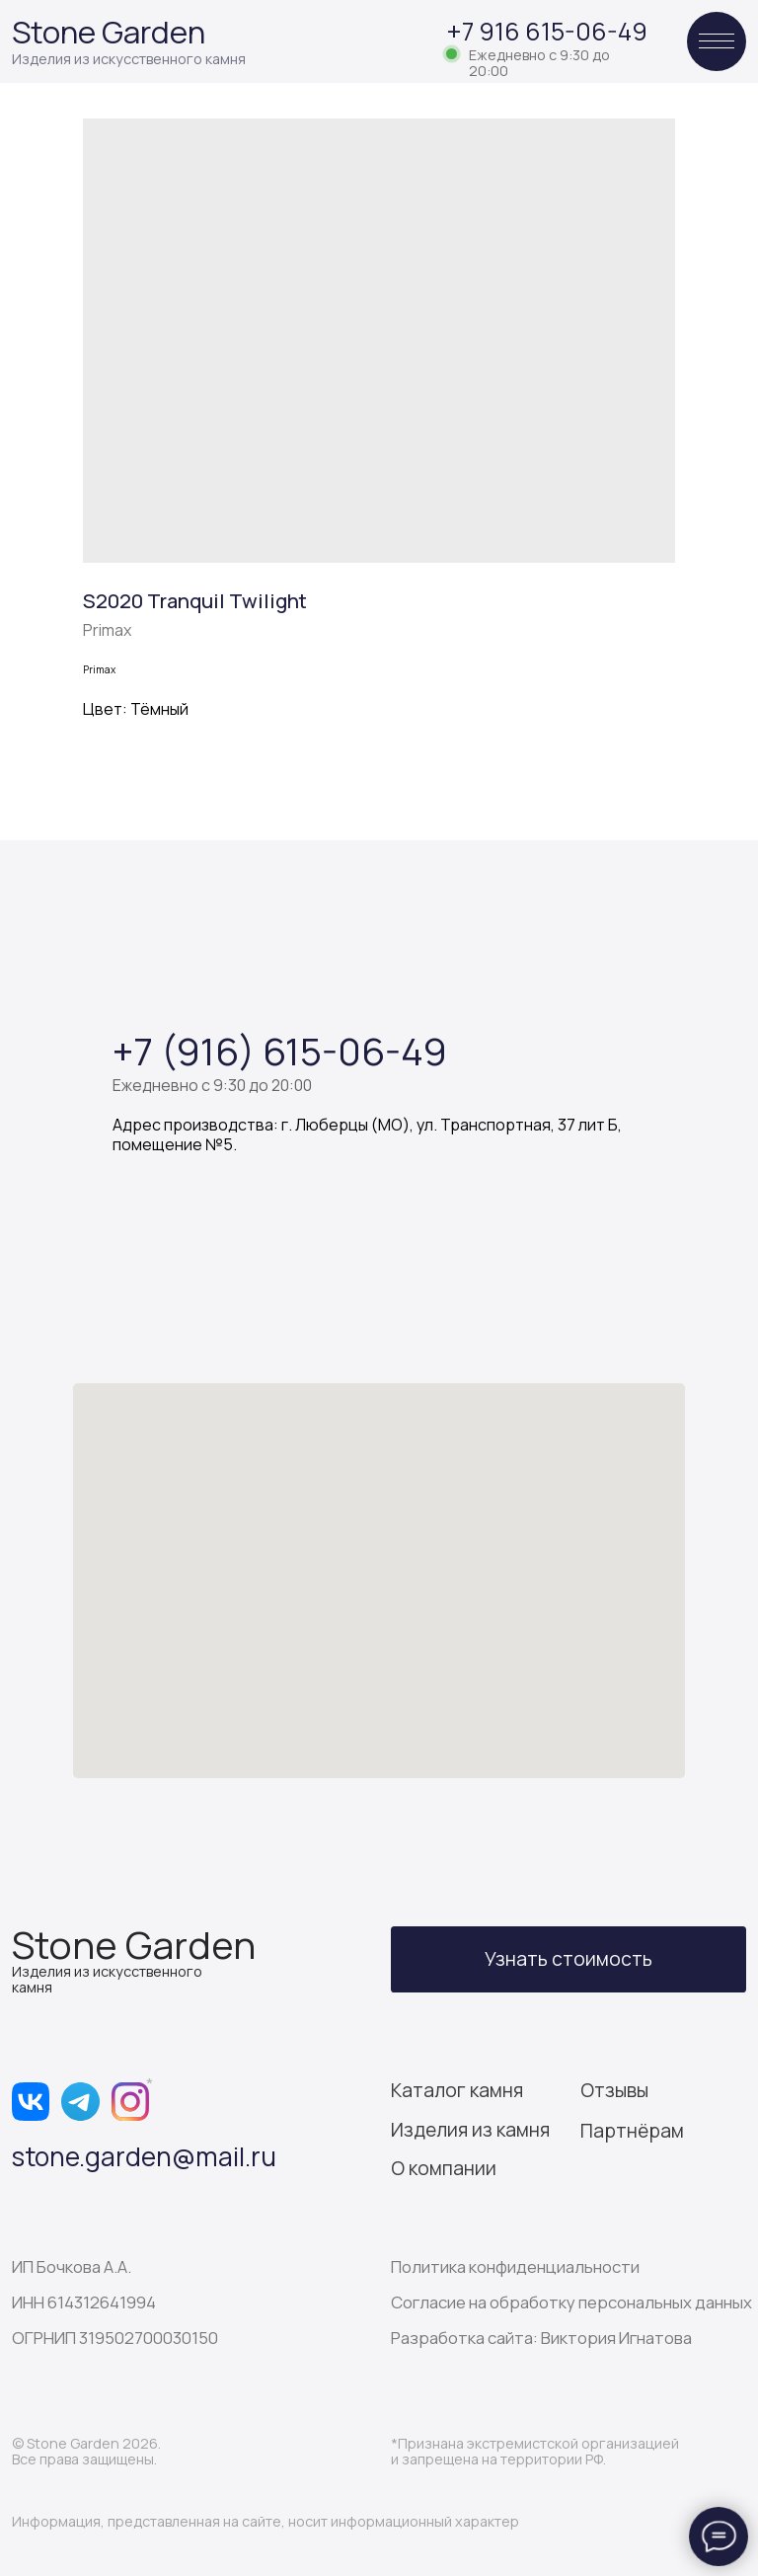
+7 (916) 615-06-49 (280, 1050)
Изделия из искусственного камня (129, 58)
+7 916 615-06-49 (546, 31)
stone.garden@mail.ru (144, 2156)
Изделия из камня (470, 2130)
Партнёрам (632, 2131)
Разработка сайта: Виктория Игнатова (541, 2337)
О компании (443, 2168)
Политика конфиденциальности (515, 2266)
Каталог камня (457, 2090)
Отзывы (614, 2090)
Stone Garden (108, 31)
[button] (568, 1959)
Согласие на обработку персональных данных (571, 2302)
